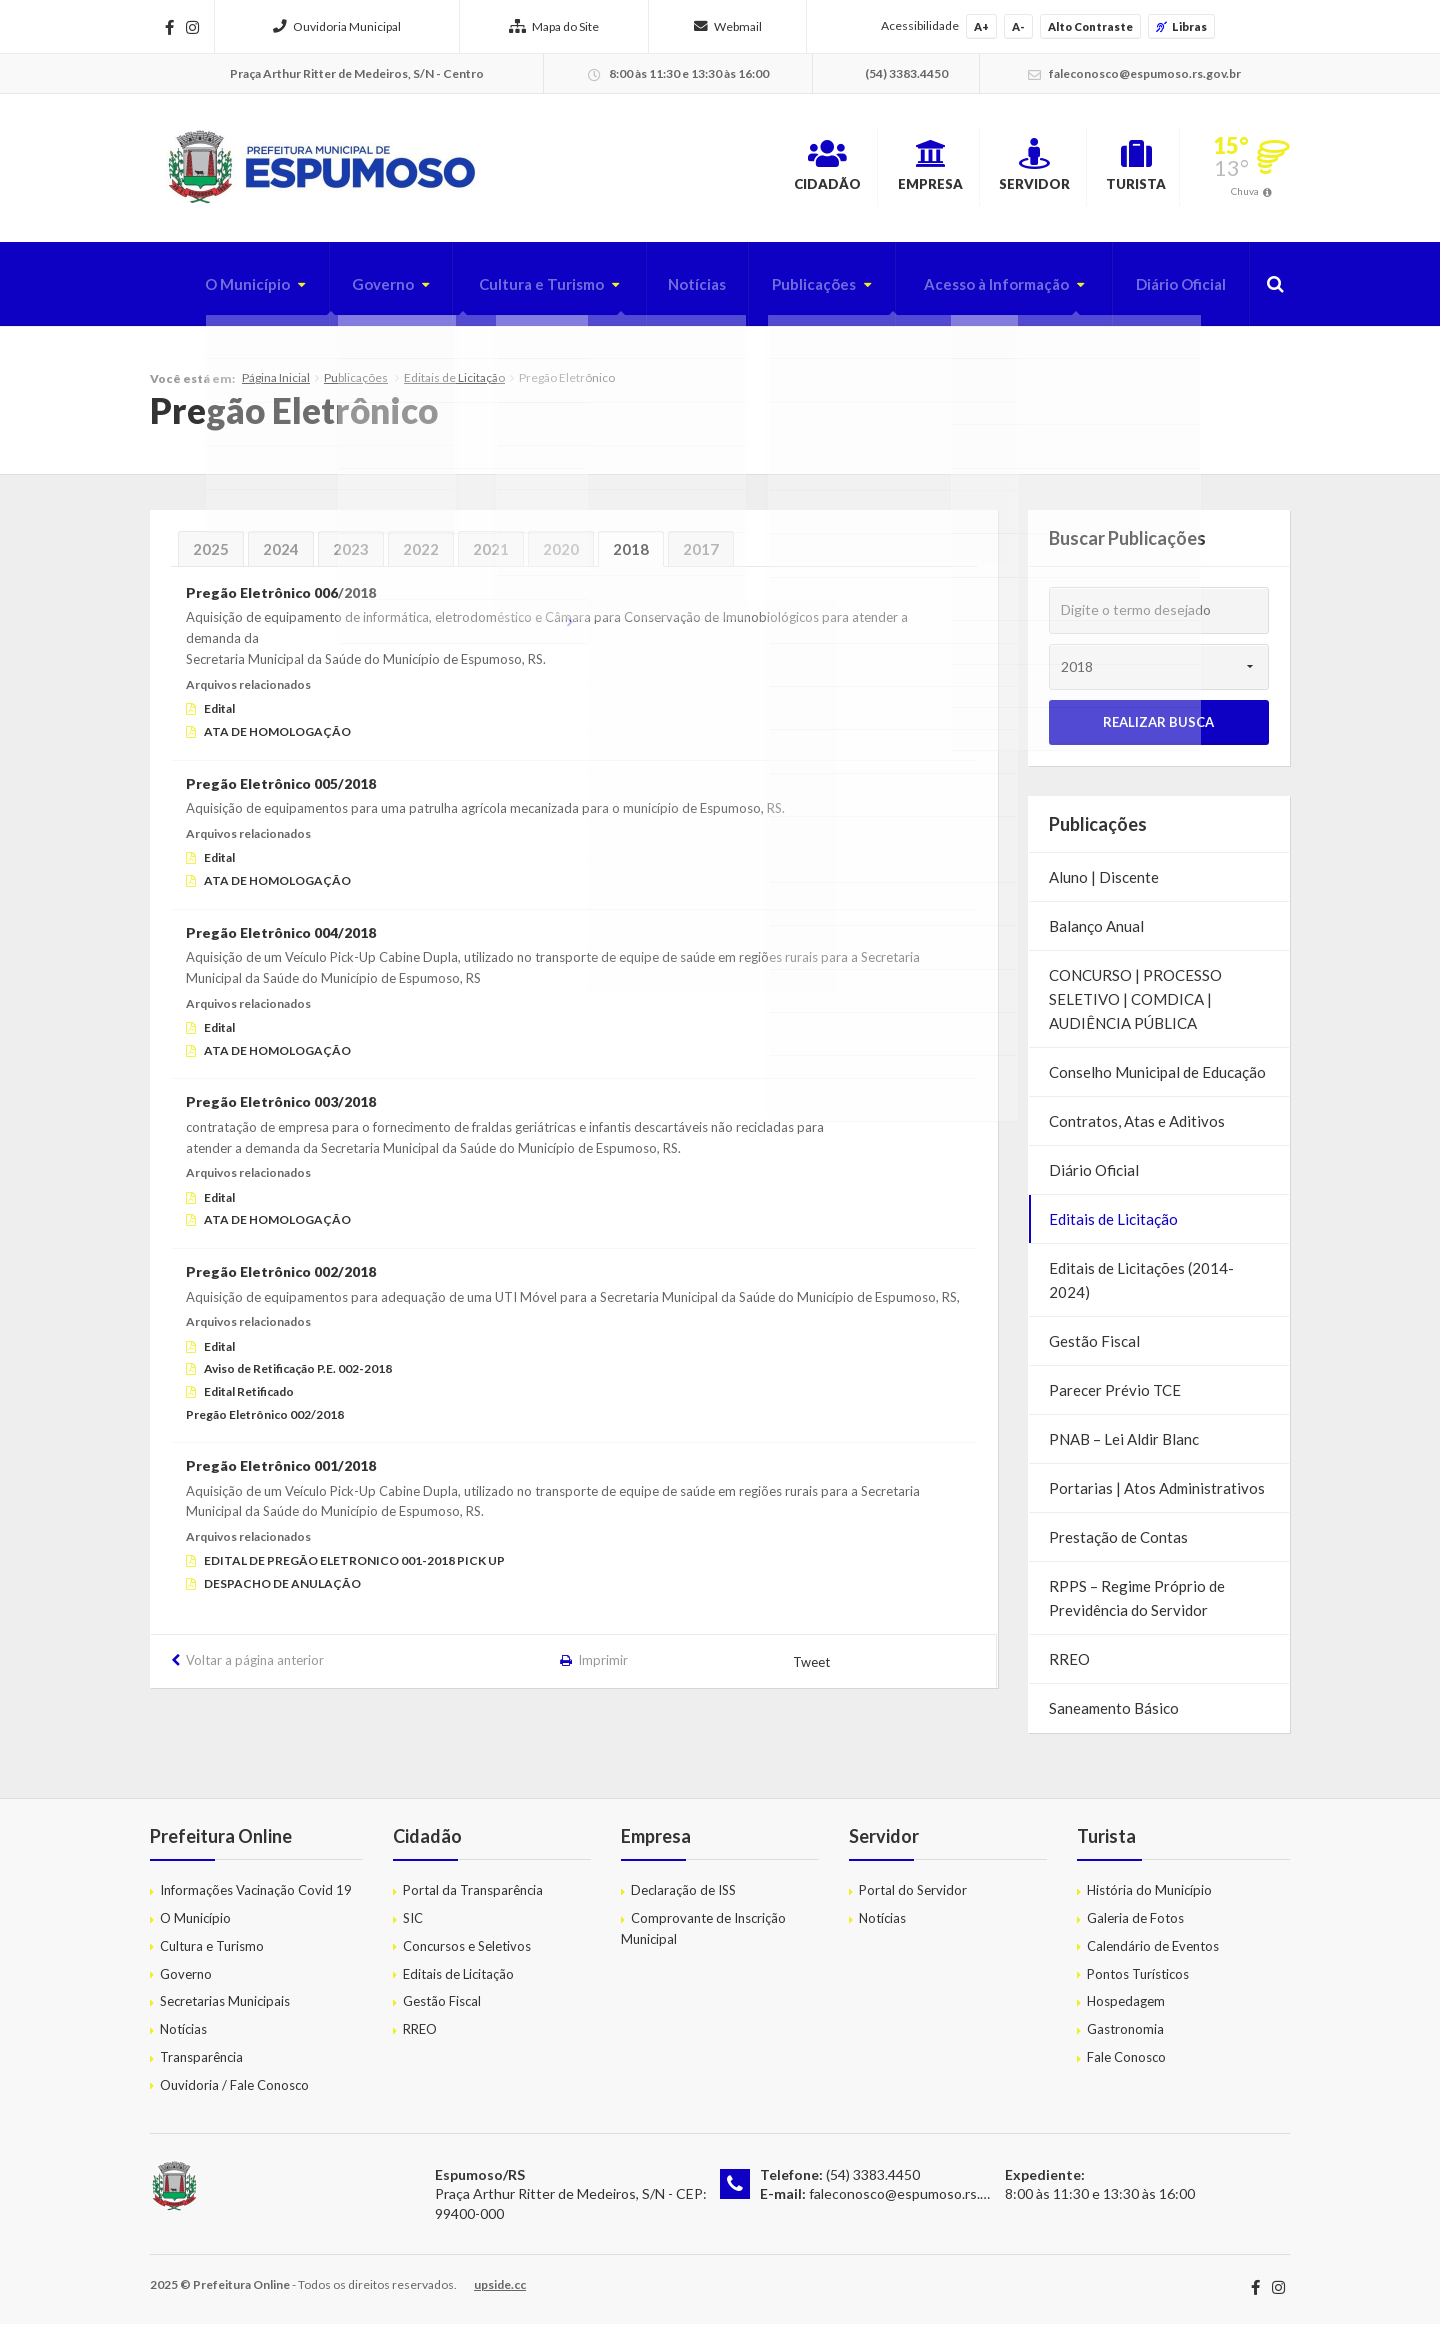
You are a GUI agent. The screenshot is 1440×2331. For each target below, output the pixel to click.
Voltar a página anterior (255, 1667)
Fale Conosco (1126, 2064)
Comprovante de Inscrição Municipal (703, 1935)
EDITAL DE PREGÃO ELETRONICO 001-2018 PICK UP (354, 1567)
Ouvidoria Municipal (337, 26)
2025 (211, 556)
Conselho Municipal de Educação (1157, 1079)
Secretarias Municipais (225, 2008)
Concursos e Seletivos (467, 1953)
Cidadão (702, 169)
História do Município (1149, 1897)
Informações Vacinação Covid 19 (256, 1897)
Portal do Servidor (913, 1897)
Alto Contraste (1090, 26)
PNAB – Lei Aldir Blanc (1124, 1446)
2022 (421, 556)
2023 (351, 556)
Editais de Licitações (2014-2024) (1141, 1287)
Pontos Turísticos (1138, 1980)
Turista (1115, 169)
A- (1018, 26)
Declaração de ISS (683, 1897)
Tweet (813, 1669)
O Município (202, 291)
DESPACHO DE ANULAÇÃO (282, 1590)
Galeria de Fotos (1135, 1925)
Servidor (978, 169)
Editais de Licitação (454, 384)
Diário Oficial (1176, 291)
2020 (561, 556)
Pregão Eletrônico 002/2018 (265, 1421)
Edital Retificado (249, 1398)
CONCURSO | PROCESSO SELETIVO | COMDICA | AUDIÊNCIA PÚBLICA (1135, 1006)
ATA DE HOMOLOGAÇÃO (277, 738)
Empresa (839, 169)
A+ (981, 26)
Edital (219, 715)
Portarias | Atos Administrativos (1157, 1495)
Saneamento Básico (1114, 1715)
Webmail (728, 26)
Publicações (793, 291)
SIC (413, 1925)
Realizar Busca (1158, 729)
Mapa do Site (554, 26)
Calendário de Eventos (1153, 1953)
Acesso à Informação (983, 291)
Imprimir (604, 1667)
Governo (343, 291)
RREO (1069, 1666)
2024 (281, 556)
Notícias (671, 291)
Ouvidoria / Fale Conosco (234, 2092)
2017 (701, 556)
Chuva (1245, 194)
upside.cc (500, 2291)
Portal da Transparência (473, 1897)
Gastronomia (1125, 2036)
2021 (491, 556)
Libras (1181, 26)
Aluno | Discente (1104, 884)
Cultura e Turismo (508, 291)
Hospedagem (1126, 2008)
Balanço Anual (1096, 933)
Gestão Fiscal (1094, 1348)
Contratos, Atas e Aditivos (1137, 1128)
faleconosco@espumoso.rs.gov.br (913, 2200)
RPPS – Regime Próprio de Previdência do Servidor (1137, 1605)
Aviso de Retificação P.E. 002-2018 (298, 1375)
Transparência (201, 2064)
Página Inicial (276, 384)
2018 (631, 556)
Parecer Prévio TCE (1115, 1397)
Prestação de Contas (1118, 1544)
